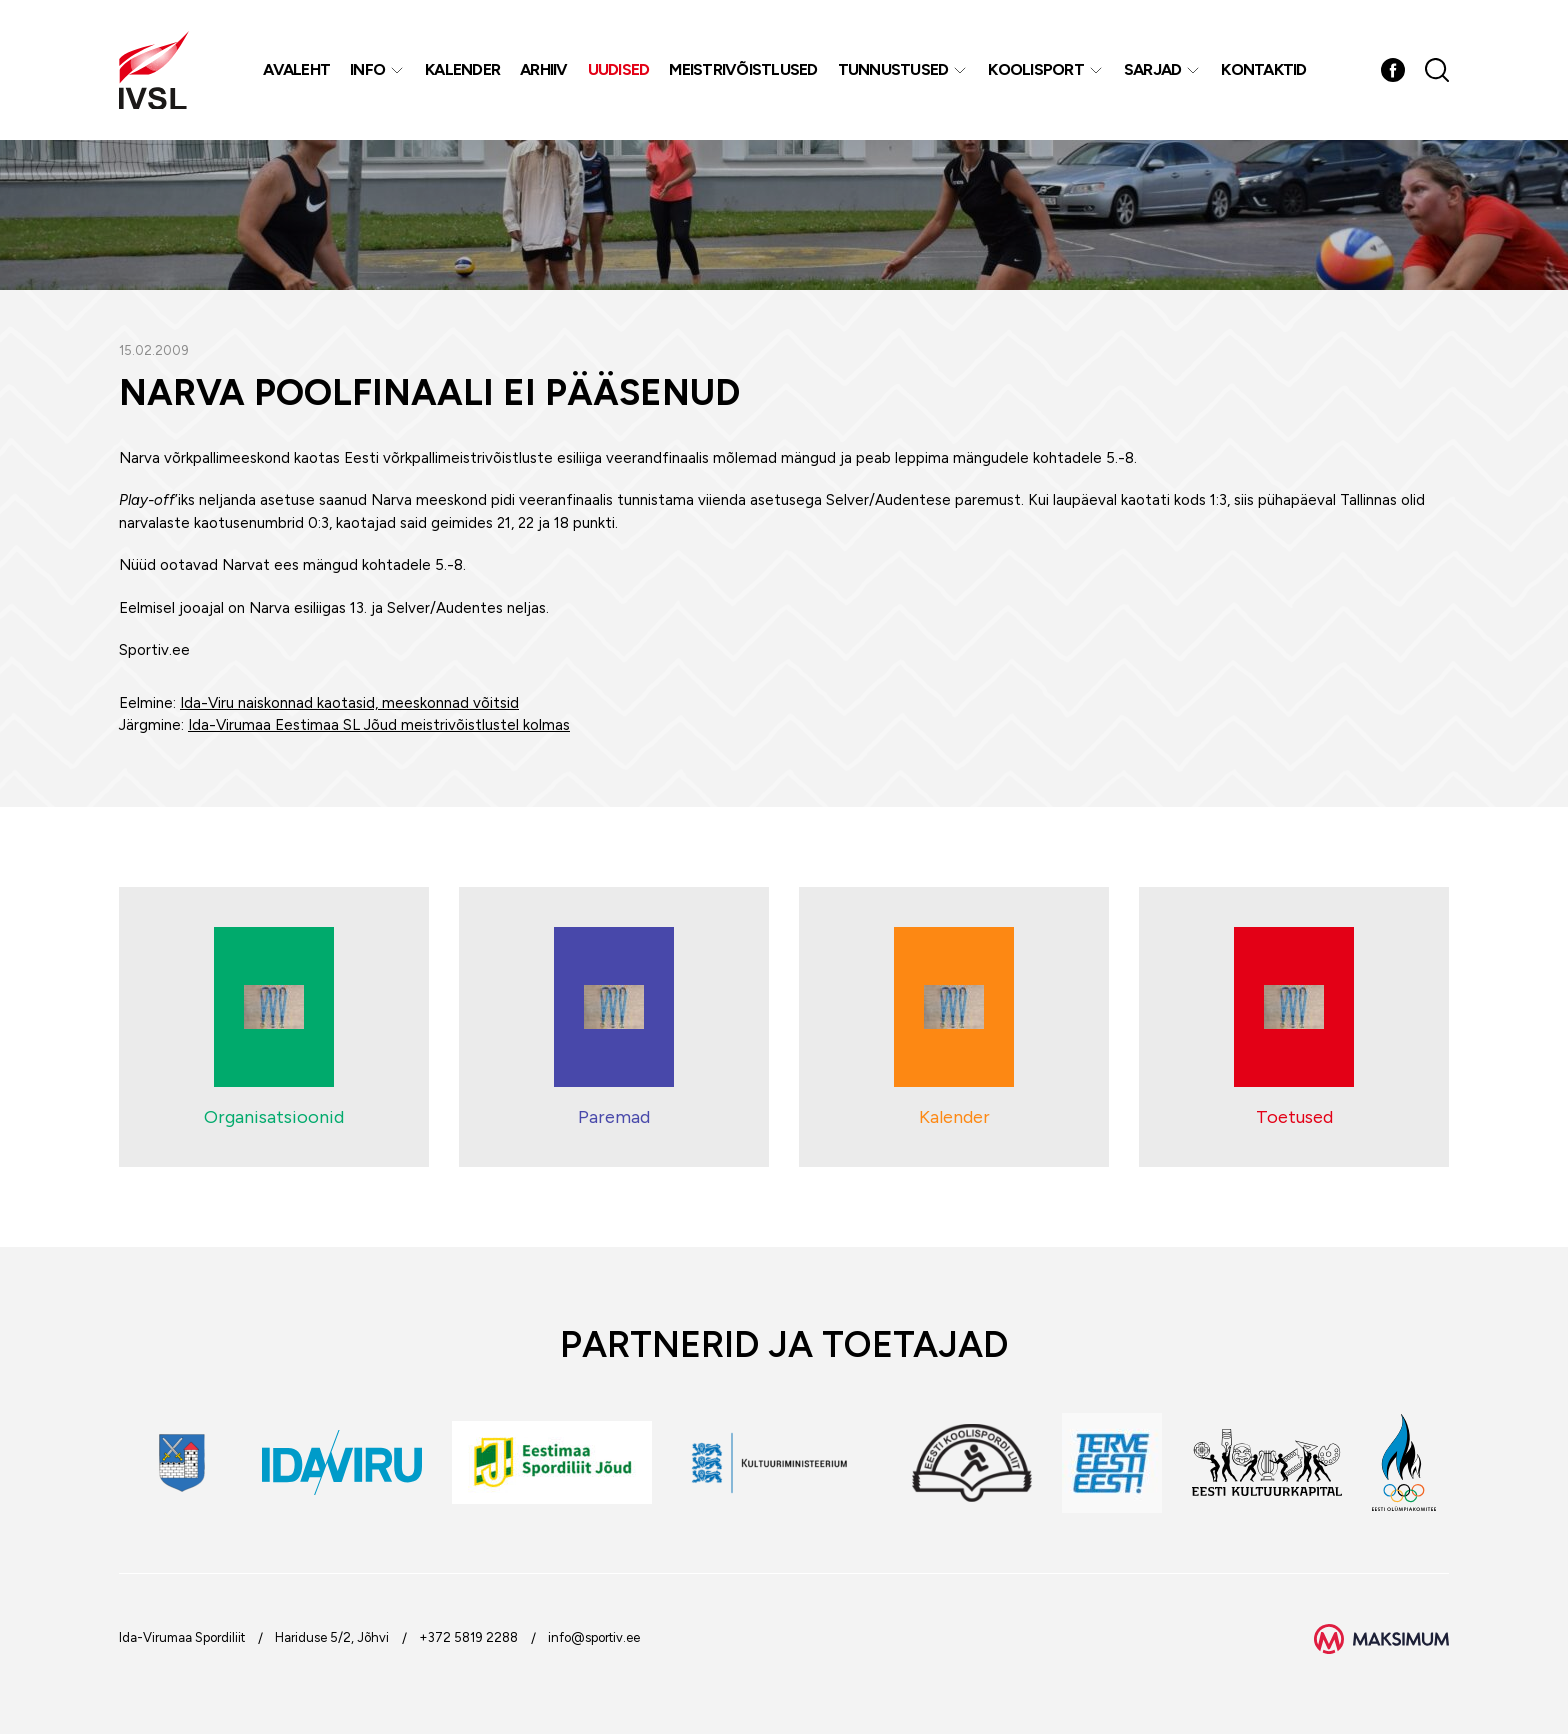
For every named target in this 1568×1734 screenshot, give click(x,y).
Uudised (619, 69)
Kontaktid (1263, 69)
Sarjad (1153, 69)
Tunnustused (893, 69)
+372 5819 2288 (468, 1637)
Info (367, 69)
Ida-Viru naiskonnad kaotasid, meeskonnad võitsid (349, 703)
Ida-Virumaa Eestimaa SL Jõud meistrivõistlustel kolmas (379, 725)
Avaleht (296, 69)
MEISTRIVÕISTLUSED (743, 69)
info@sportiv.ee (594, 1637)
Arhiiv (544, 69)
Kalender (462, 69)
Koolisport (1036, 69)
